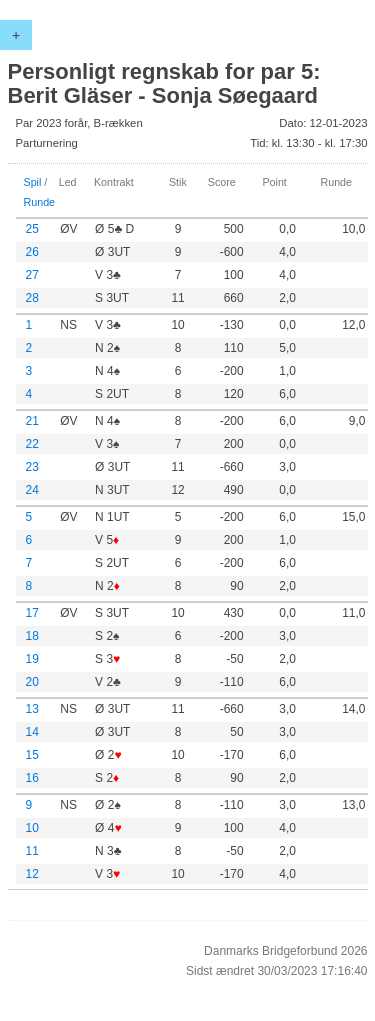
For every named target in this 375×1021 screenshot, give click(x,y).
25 (32, 229)
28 (32, 298)
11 (32, 851)
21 (32, 421)
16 (32, 778)
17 (32, 613)
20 (32, 682)
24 (32, 490)
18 (32, 636)
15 (32, 755)
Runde (40, 202)
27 (32, 275)
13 (32, 709)
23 (32, 467)
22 (32, 444)
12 (32, 874)
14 (32, 732)
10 (32, 828)
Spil (33, 182)
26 (32, 252)
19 (32, 659)
